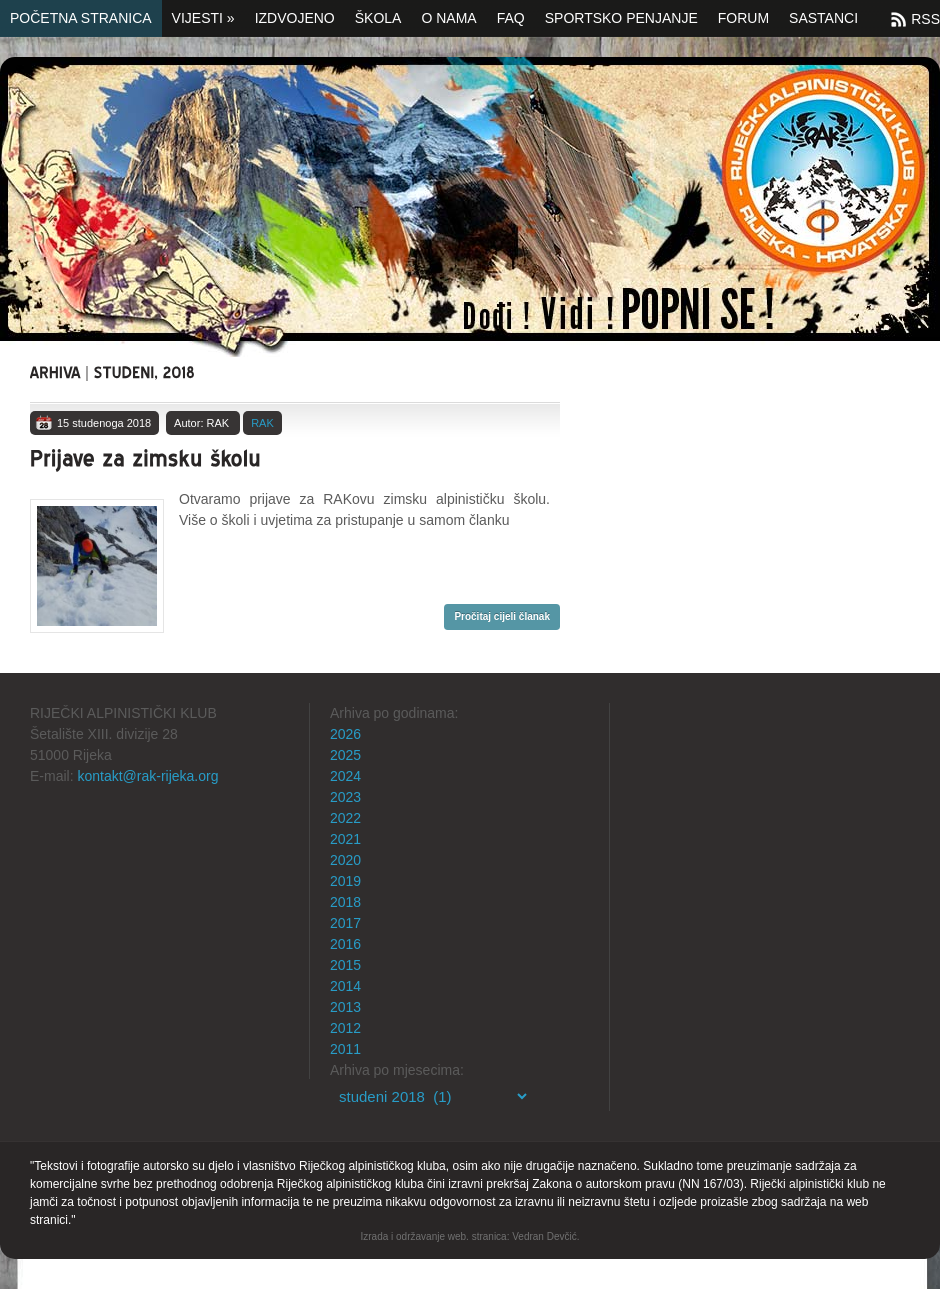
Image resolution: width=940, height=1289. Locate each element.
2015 (345, 965)
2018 (345, 902)
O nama (448, 18)
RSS (925, 19)
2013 (345, 1007)
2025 (345, 755)
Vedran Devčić (544, 1236)
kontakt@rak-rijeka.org (147, 776)
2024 (345, 776)
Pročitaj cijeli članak (502, 616)
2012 (345, 1028)
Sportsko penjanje (621, 18)
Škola (378, 18)
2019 (345, 881)
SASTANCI (823, 18)
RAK (262, 423)
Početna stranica (81, 18)
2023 (345, 797)
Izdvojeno (295, 18)
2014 (345, 986)
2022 (345, 818)
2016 (345, 944)
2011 (345, 1049)
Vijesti (203, 18)
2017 (345, 923)
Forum (743, 18)
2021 (345, 839)
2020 (345, 860)
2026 (345, 734)
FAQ (511, 18)
